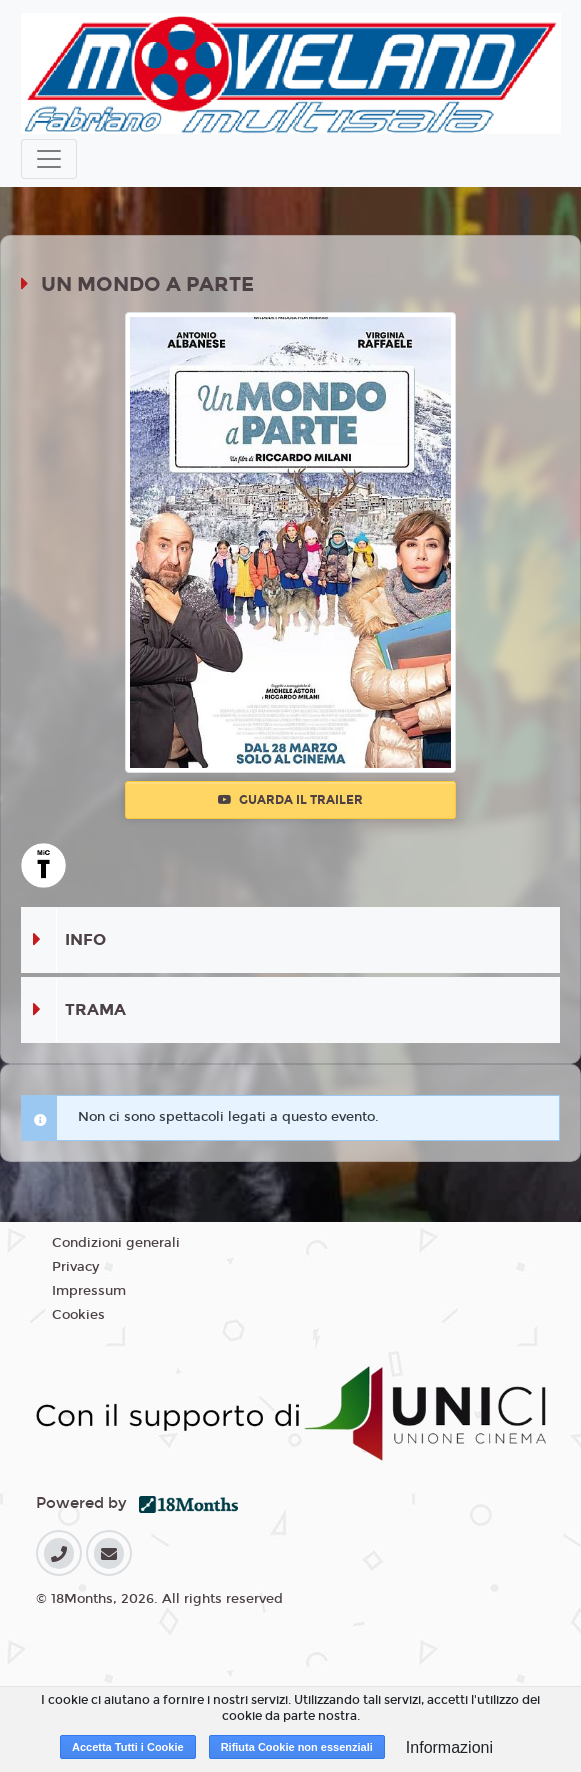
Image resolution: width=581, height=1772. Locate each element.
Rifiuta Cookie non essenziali (297, 1747)
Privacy (75, 1267)
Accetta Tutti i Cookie (128, 1747)
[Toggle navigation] (49, 159)
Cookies (78, 1315)
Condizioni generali (116, 1243)
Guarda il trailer (290, 800)
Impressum (89, 1291)
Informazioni (449, 1747)
